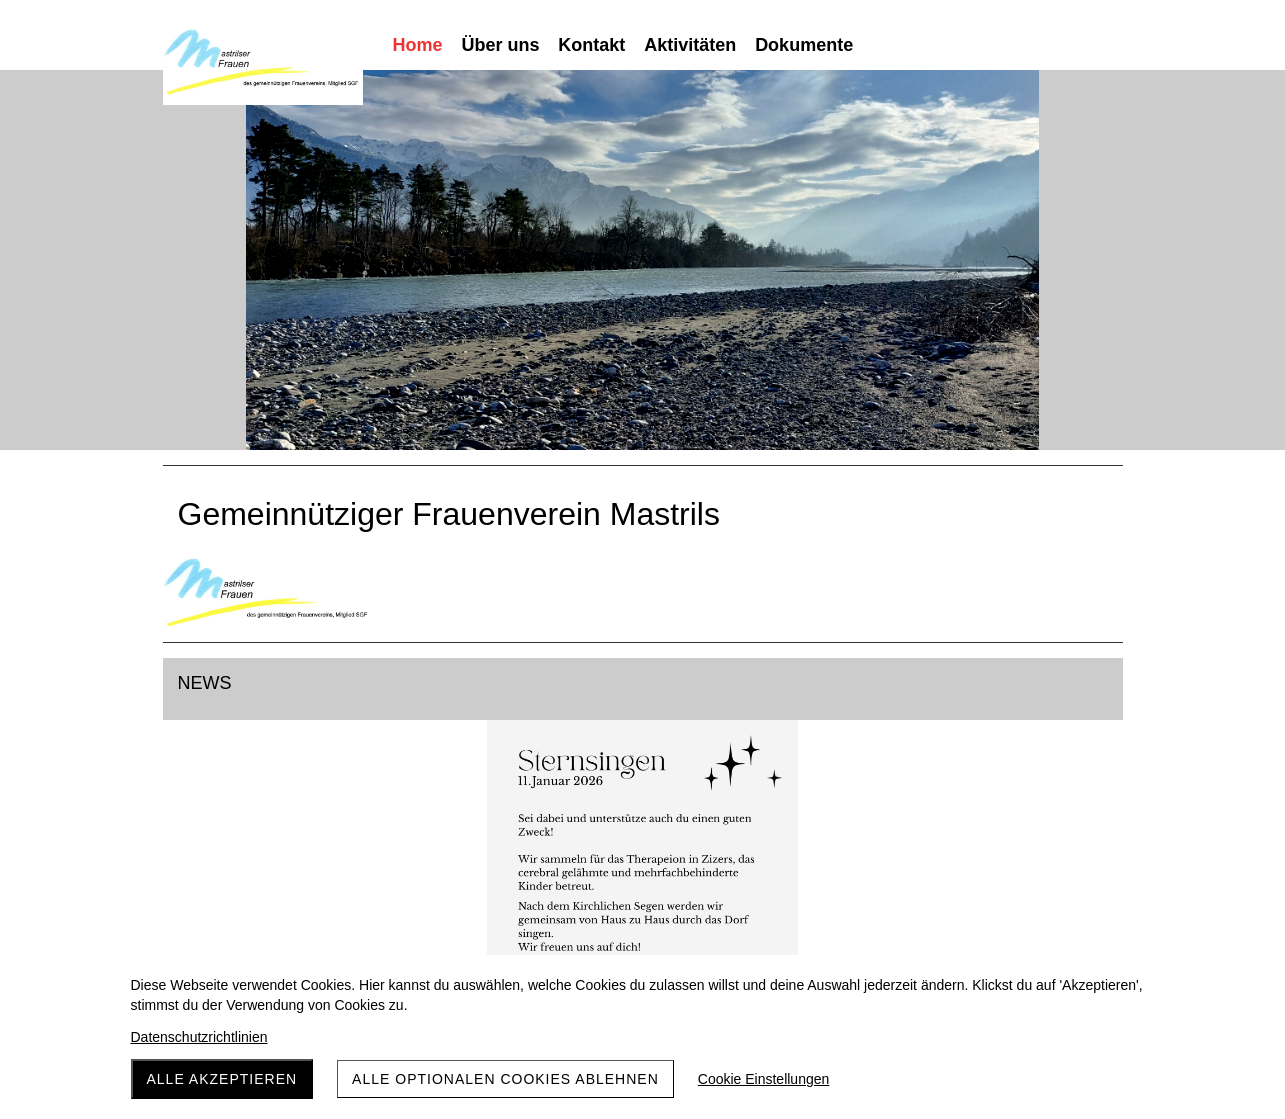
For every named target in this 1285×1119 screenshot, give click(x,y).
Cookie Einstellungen (764, 1079)
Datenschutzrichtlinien (199, 1037)
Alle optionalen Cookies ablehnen (505, 1079)
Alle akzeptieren (222, 1079)
